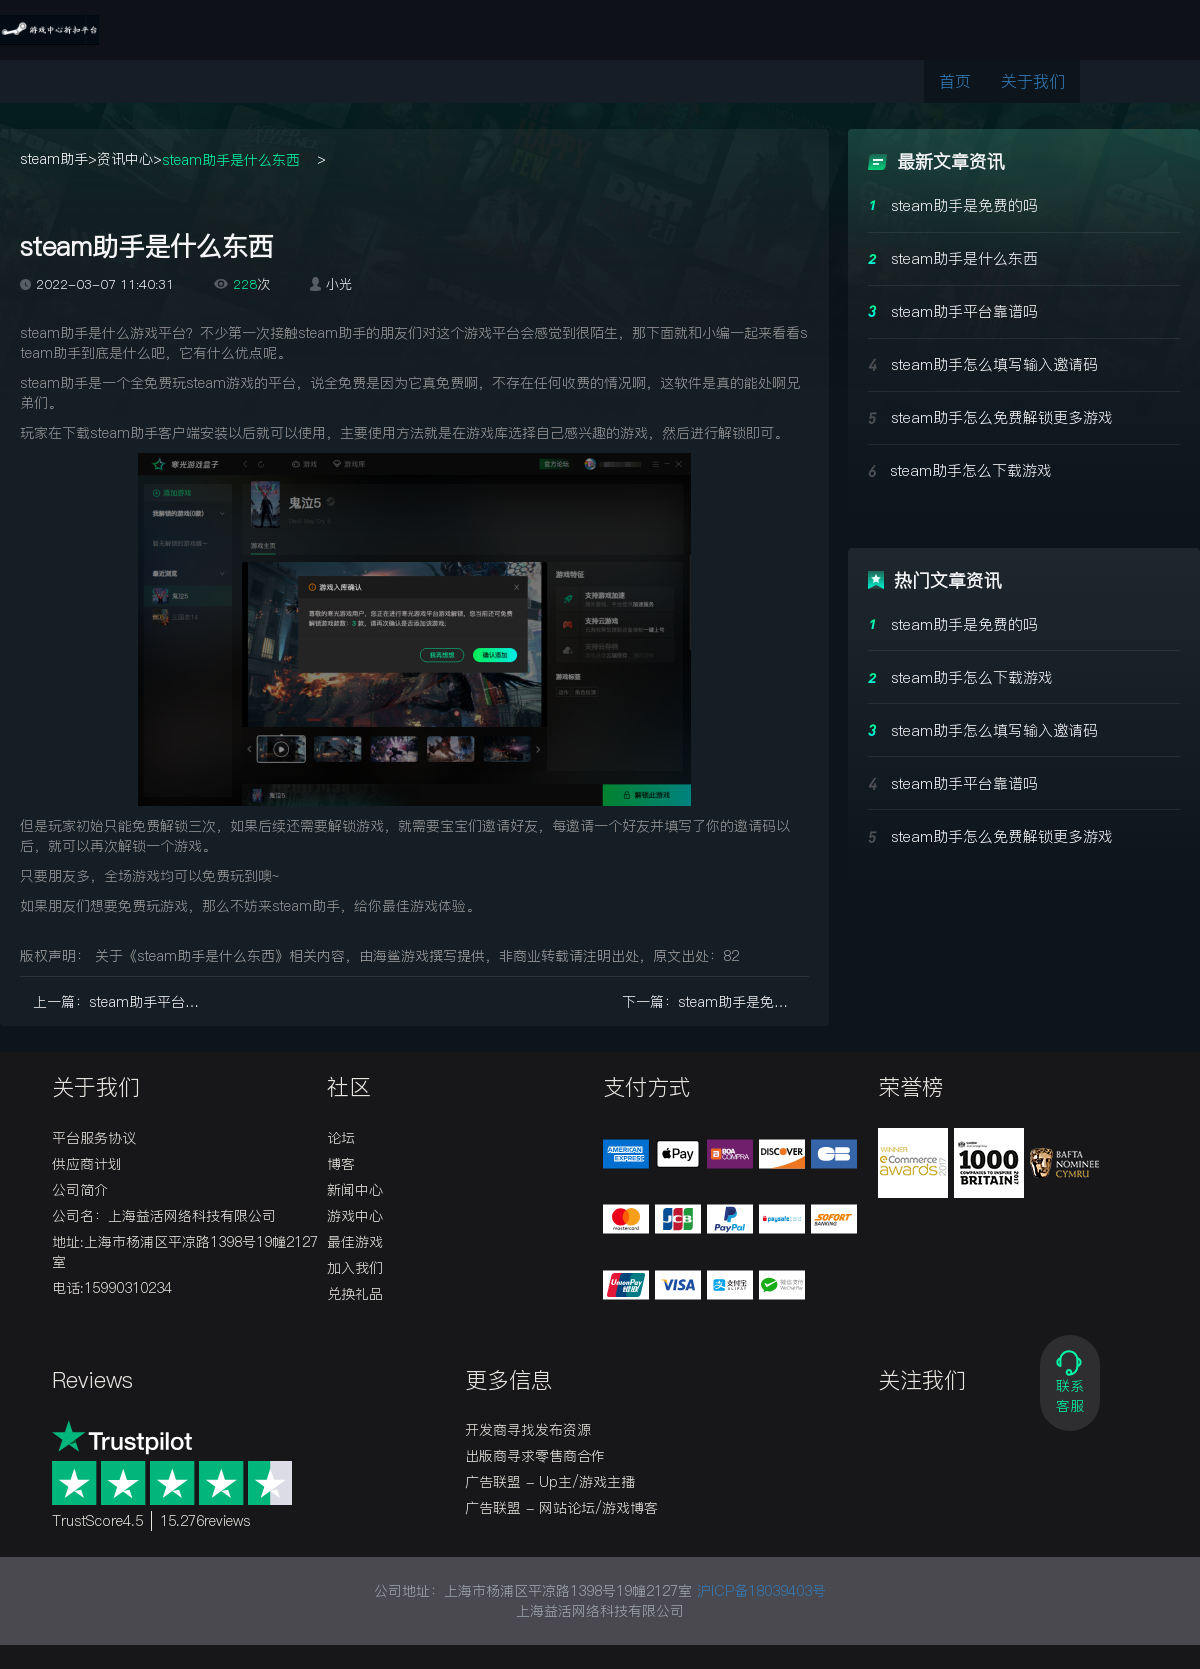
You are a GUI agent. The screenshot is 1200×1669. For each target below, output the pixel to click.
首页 (955, 81)
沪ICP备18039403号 (761, 1591)
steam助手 (54, 159)
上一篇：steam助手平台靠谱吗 (126, 1002)
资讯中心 (125, 159)
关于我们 (1033, 81)
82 (731, 956)
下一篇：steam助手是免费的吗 (715, 1002)
